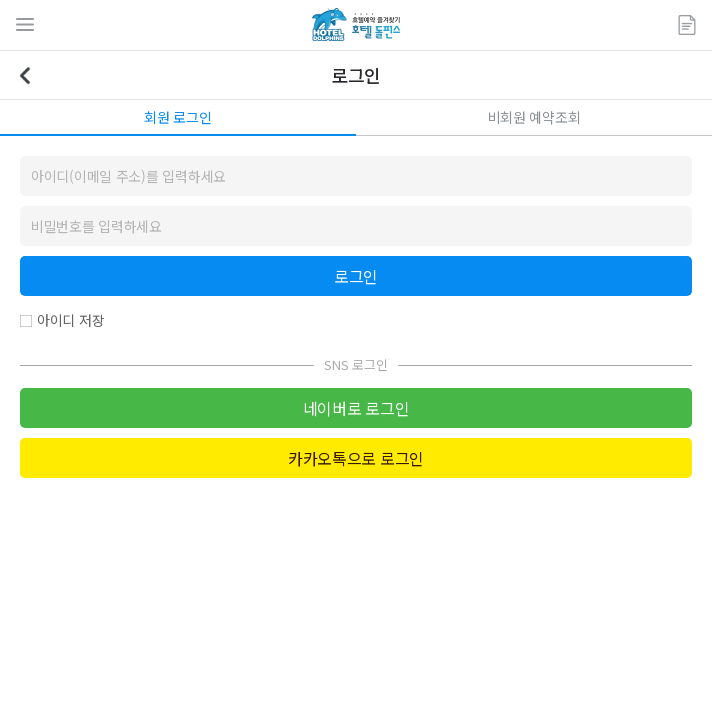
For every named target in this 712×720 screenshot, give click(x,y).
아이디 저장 (70, 320)
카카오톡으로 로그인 (356, 458)
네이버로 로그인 (356, 408)
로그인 (356, 276)
